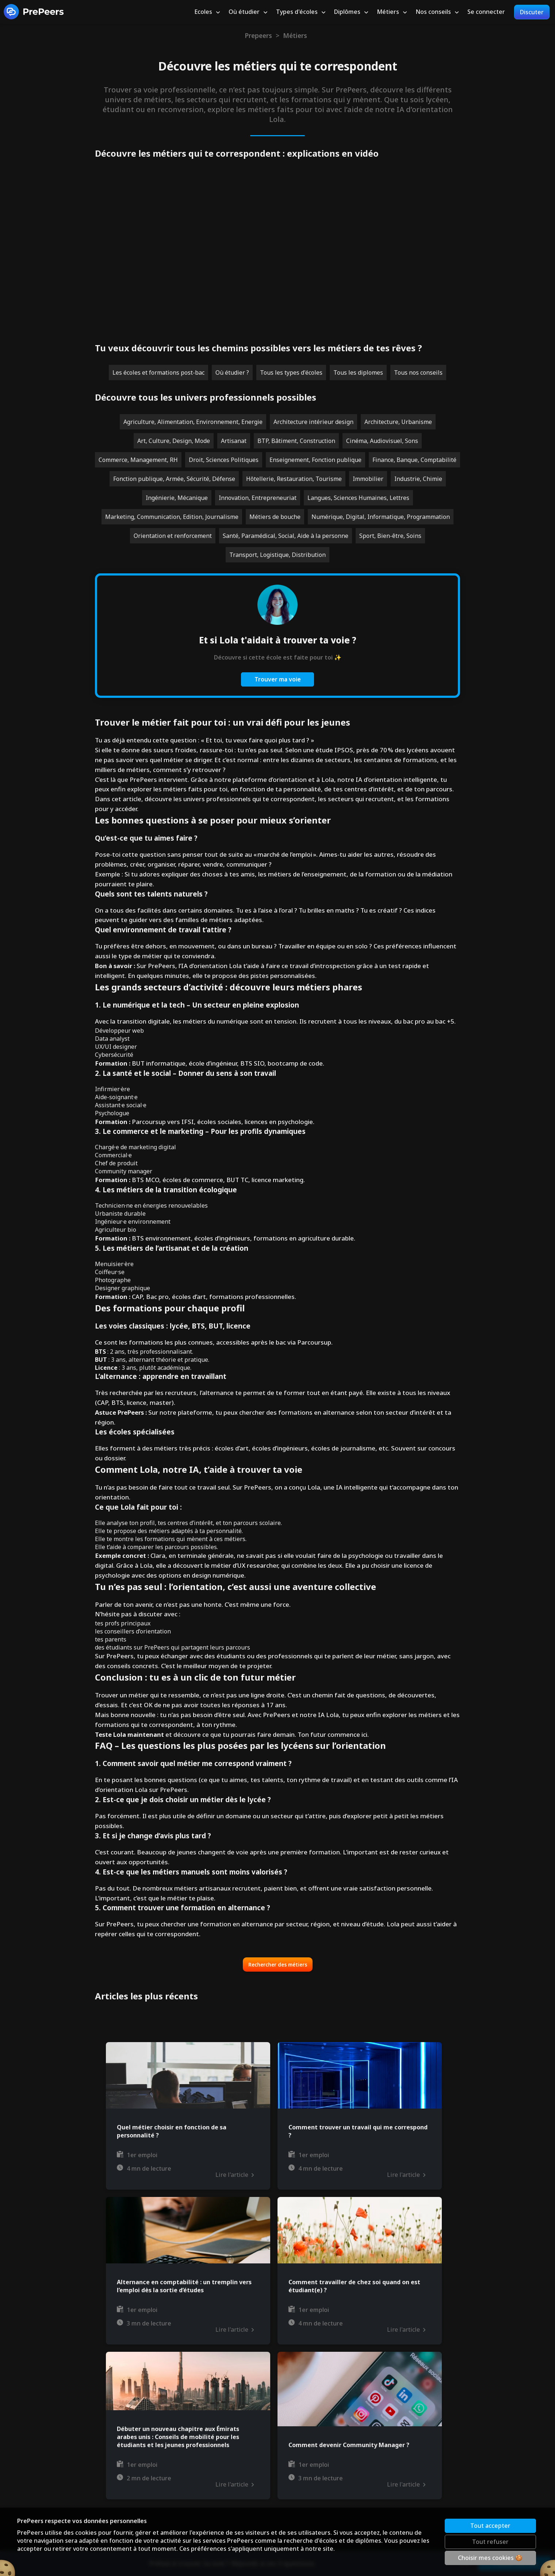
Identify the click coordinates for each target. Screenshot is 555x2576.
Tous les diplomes (358, 372)
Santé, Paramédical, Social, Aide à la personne (285, 536)
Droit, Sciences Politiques (224, 460)
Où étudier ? (232, 372)
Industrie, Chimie (418, 479)
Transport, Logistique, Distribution (277, 555)
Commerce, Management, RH (138, 460)
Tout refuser (490, 2542)
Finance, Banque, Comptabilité (414, 460)
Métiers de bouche (275, 517)
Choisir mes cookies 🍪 (490, 2558)
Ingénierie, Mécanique (177, 498)
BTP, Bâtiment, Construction (296, 441)
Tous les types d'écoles (291, 372)
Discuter (532, 12)
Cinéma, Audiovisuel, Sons (382, 441)
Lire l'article (234, 2175)
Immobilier (368, 479)
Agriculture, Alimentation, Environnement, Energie (193, 422)
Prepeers (258, 35)
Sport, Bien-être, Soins (390, 536)
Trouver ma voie (277, 679)
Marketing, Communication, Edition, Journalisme (171, 517)
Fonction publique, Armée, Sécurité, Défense (174, 479)
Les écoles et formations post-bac (158, 372)
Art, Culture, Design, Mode (173, 441)
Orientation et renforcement (173, 536)
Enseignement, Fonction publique (315, 460)
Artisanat (233, 441)
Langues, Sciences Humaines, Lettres (358, 498)
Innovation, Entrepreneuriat (257, 498)
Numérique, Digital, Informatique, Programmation (380, 517)
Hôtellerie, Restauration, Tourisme (294, 479)
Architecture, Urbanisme (398, 422)
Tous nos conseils (418, 372)
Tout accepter (490, 2526)
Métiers (295, 35)
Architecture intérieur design (313, 422)
